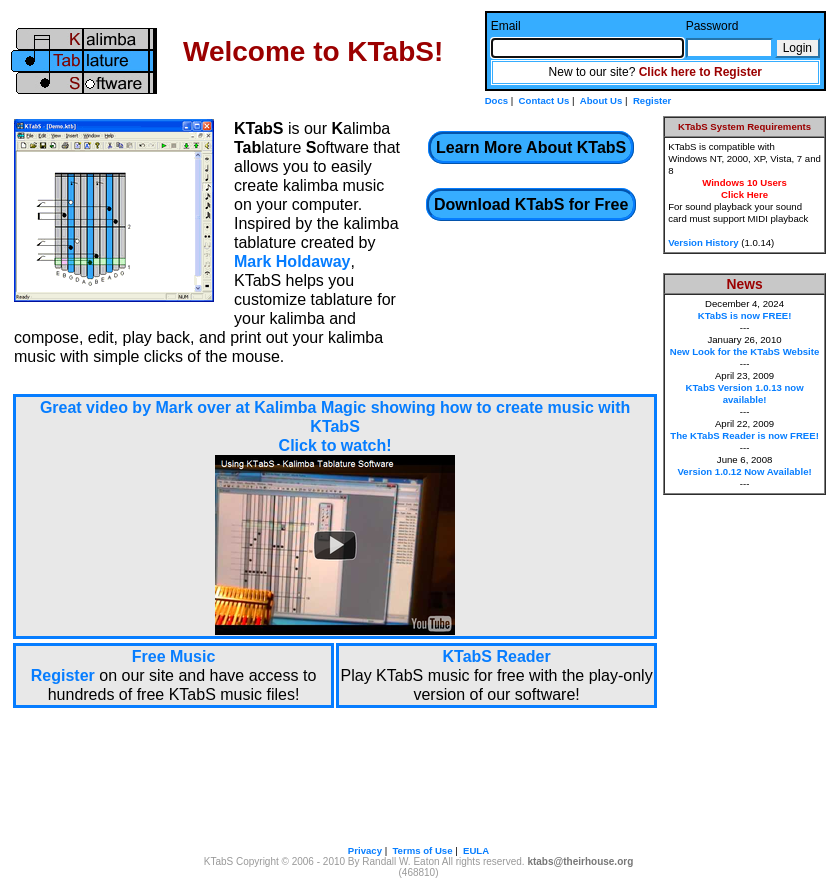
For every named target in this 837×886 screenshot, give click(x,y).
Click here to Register (700, 72)
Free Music (174, 656)
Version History (703, 242)
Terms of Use (422, 850)
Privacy (365, 850)
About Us (601, 100)
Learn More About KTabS (531, 147)
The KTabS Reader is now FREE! (744, 435)
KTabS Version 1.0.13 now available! (744, 393)
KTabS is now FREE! (745, 315)
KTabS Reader (497, 656)
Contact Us (544, 100)
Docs (496, 100)
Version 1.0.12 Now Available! (744, 471)
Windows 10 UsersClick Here (744, 188)
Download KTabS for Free (531, 204)
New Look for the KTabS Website (744, 351)
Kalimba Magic (310, 407)
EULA (476, 850)
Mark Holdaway (292, 261)
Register (652, 100)
